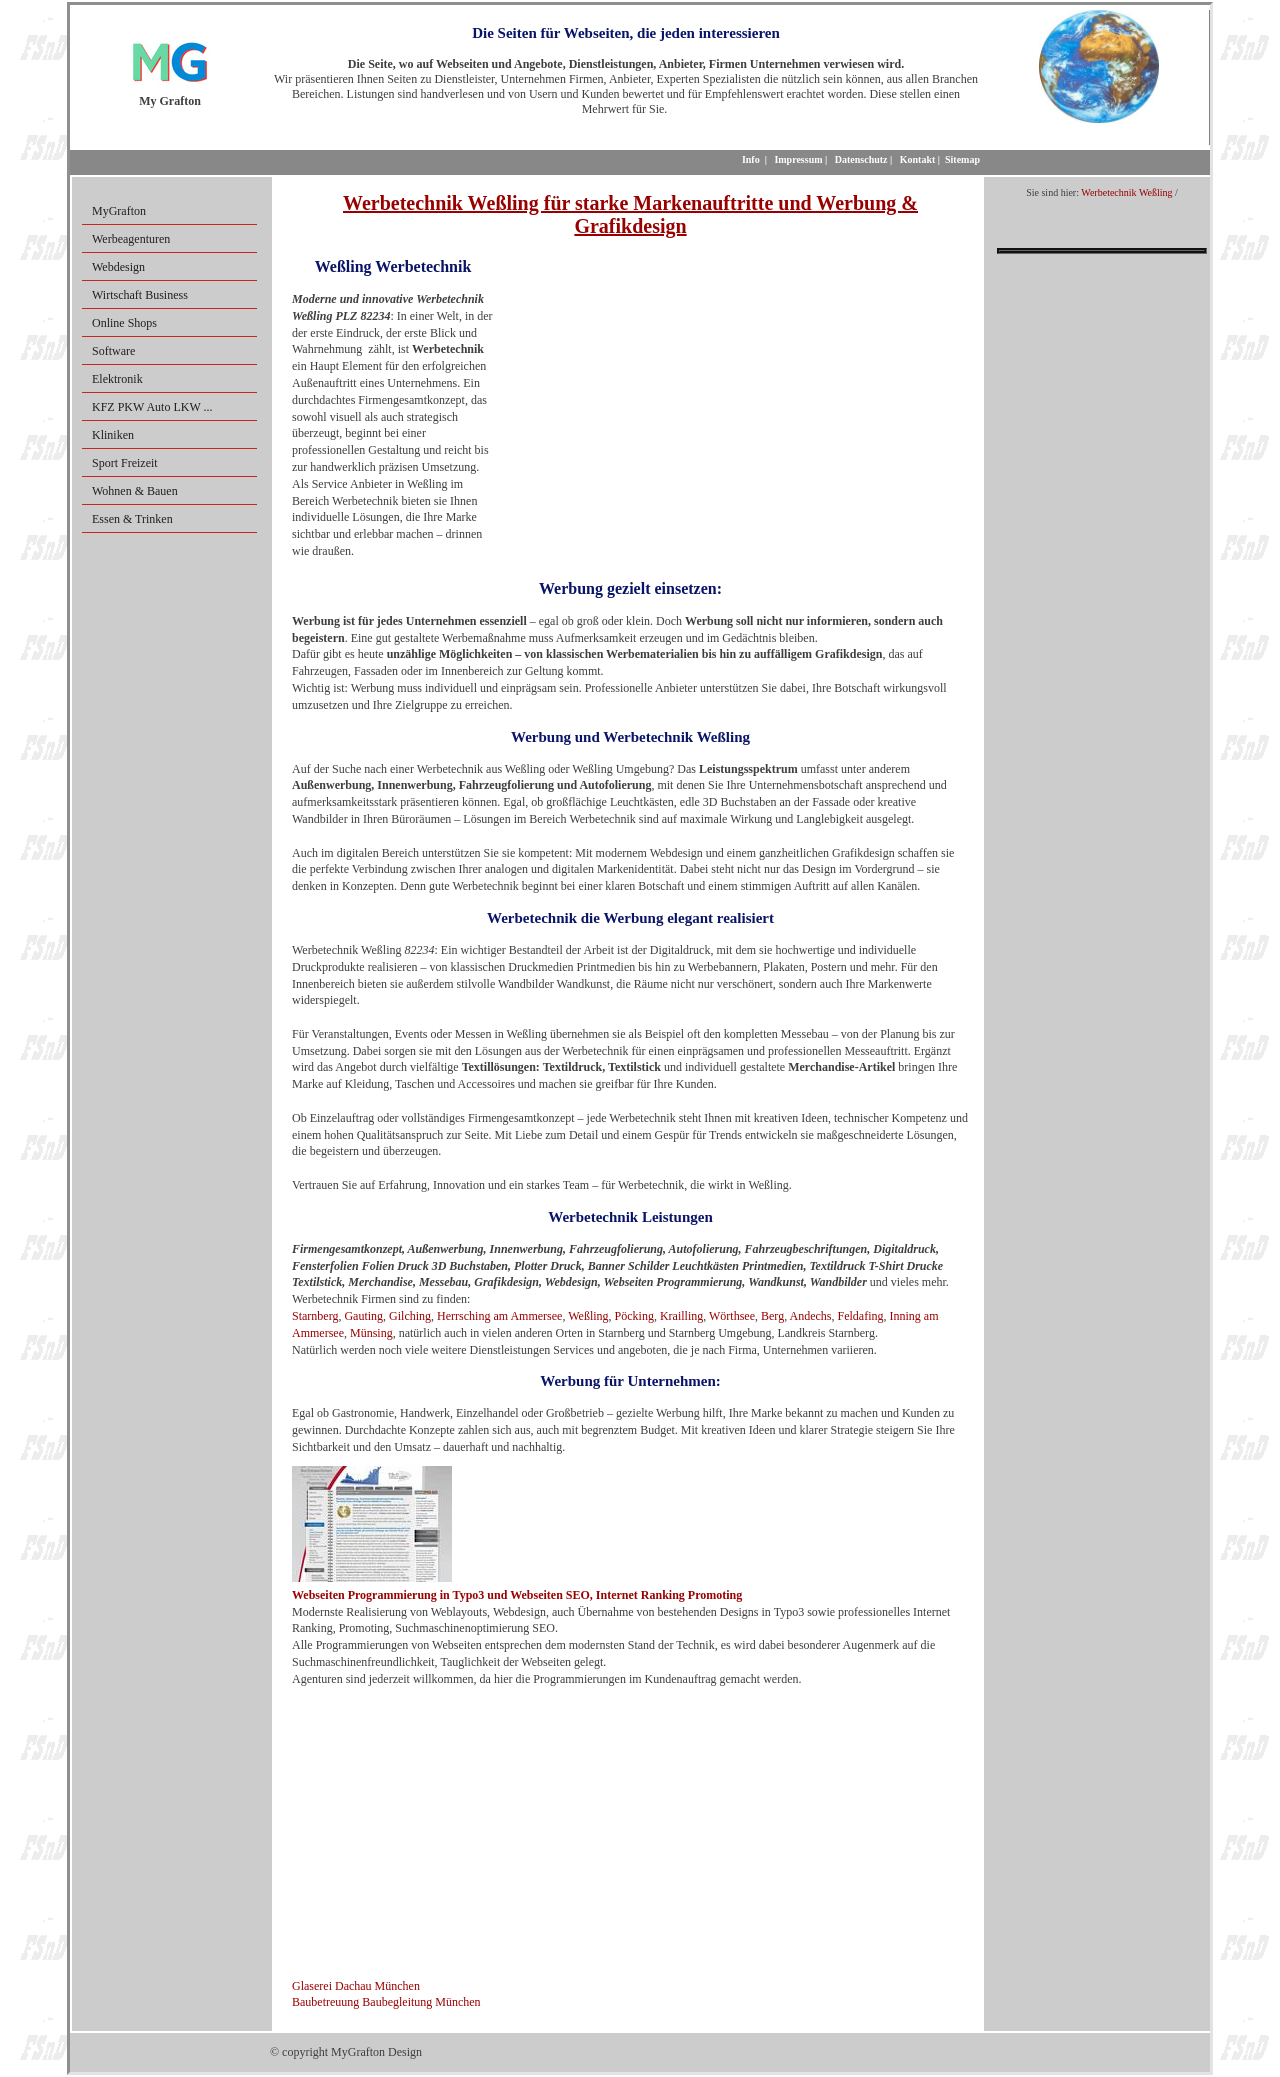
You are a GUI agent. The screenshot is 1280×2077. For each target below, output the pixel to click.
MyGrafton (119, 211)
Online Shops (124, 323)
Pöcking (634, 1316)
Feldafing (860, 1316)
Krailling (681, 1316)
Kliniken (113, 435)
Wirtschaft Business (140, 295)
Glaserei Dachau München (356, 1986)
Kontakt (918, 159)
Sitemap (962, 159)
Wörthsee (732, 1316)
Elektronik (117, 379)
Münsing (371, 1333)
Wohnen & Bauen (135, 491)
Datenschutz (861, 159)
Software (113, 351)
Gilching (410, 1316)
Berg (772, 1316)
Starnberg (315, 1316)
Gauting (363, 1316)
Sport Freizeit (125, 463)
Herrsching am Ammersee (499, 1316)
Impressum (798, 159)
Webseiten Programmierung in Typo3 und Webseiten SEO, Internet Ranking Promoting (517, 1595)
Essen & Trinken (132, 519)
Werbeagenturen (131, 239)
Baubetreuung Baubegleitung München (386, 2002)
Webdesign (118, 267)
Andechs (810, 1316)
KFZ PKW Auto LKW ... (152, 407)
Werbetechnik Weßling (1126, 192)
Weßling (588, 1316)
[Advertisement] (729, 398)
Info (751, 159)
